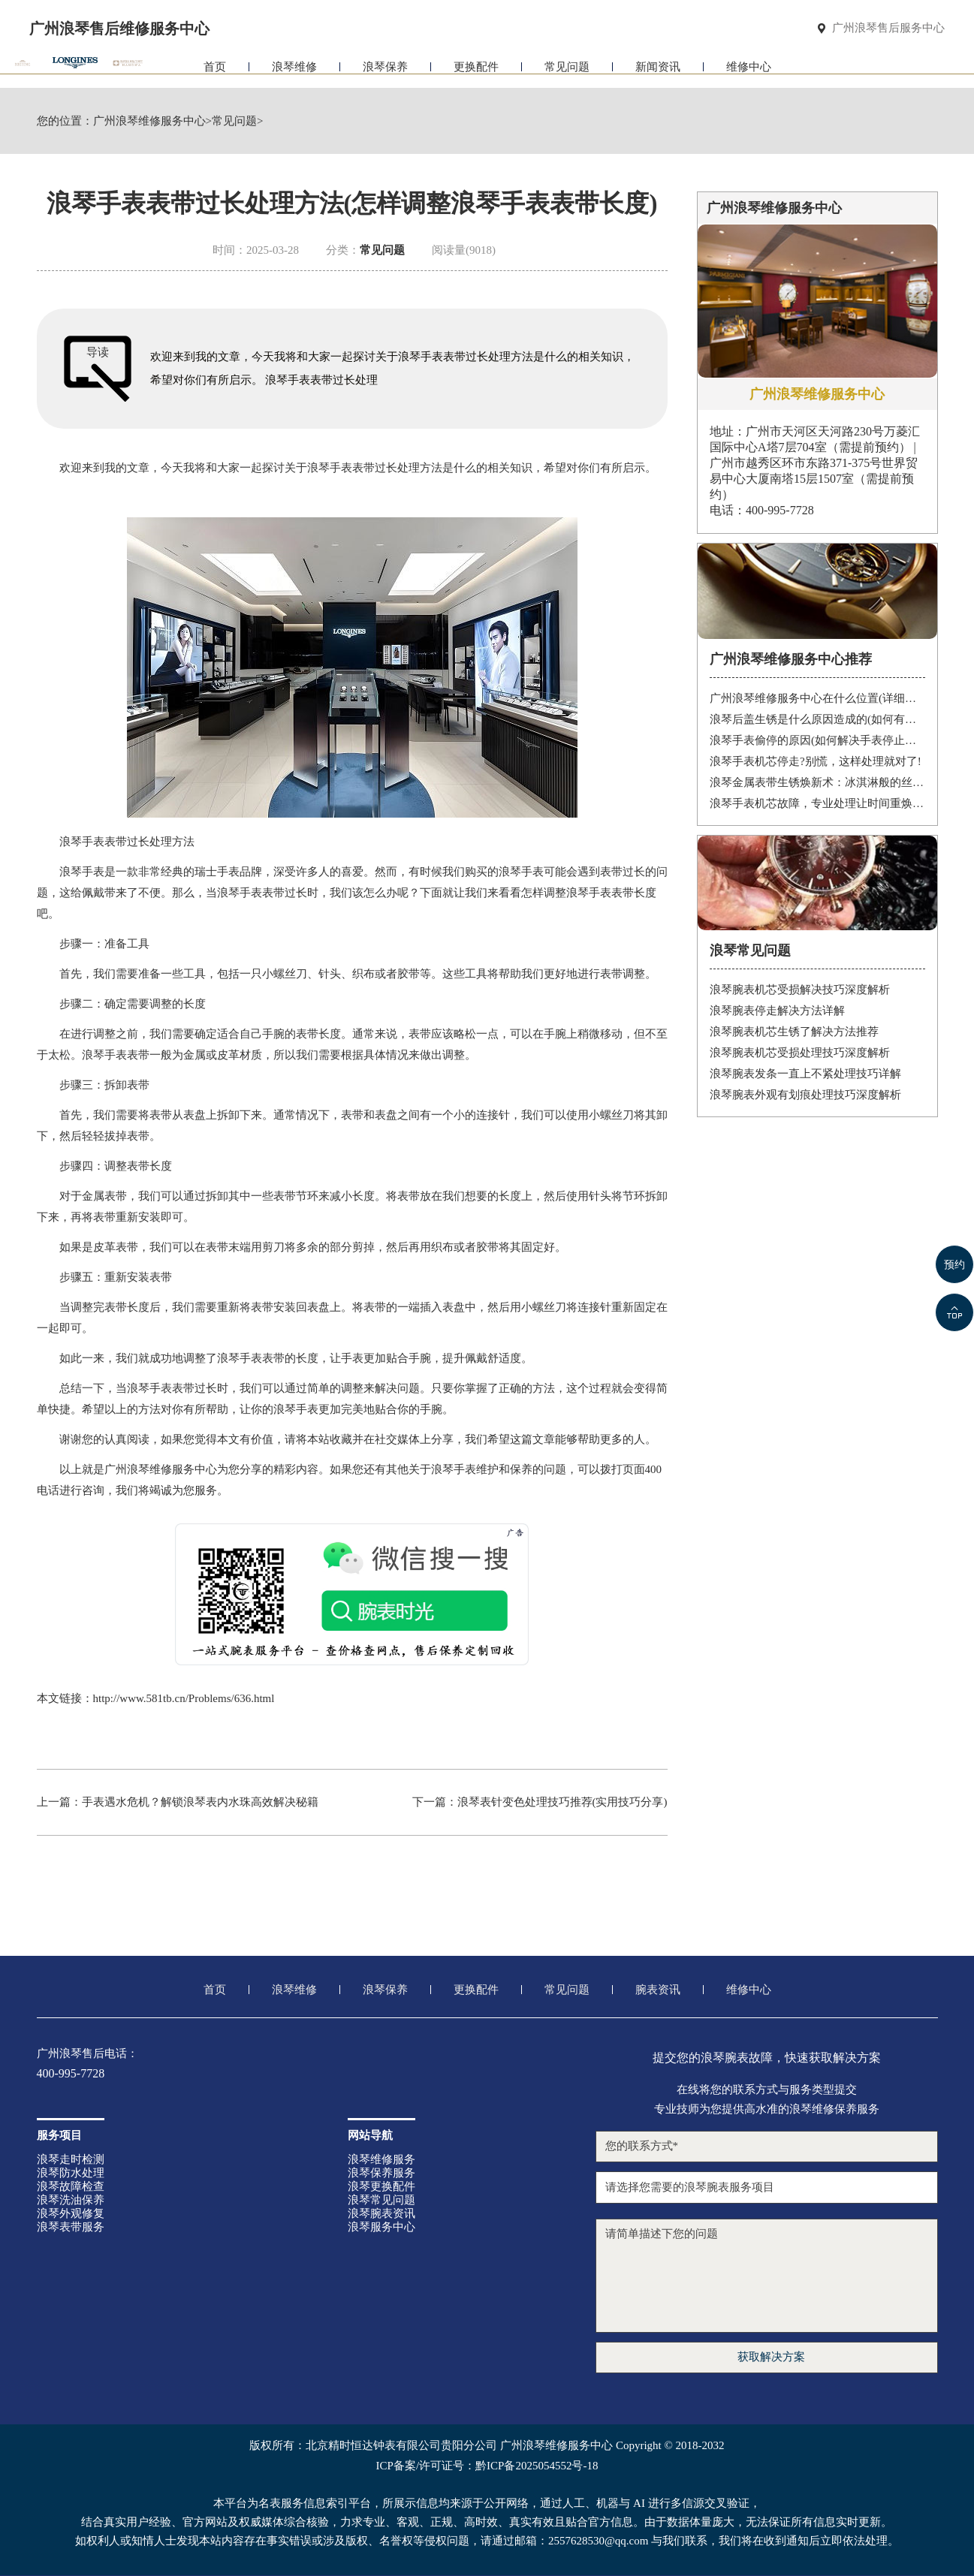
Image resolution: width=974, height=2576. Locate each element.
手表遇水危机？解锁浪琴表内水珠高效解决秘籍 (200, 1802)
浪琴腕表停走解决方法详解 (777, 1011)
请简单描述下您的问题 (767, 2276)
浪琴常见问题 (381, 2200)
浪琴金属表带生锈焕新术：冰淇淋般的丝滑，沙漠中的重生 (817, 782)
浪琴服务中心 (381, 2227)
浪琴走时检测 (70, 2159)
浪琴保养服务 (381, 2173)
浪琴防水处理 (70, 2173)
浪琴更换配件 (381, 2186)
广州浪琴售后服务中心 (888, 28)
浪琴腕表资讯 (381, 2213)
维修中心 (748, 73)
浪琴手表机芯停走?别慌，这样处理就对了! (815, 761)
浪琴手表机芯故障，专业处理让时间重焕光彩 (817, 803)
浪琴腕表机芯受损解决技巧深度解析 (800, 990)
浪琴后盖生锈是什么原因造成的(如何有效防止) (817, 719)
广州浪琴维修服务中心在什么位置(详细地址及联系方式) (817, 698)
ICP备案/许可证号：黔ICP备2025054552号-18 (487, 2466)
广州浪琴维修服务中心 (149, 121)
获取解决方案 (771, 2357)
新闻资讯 (657, 73)
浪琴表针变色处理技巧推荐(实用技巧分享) (562, 1802)
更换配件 (476, 73)
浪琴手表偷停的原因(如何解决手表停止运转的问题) (817, 740)
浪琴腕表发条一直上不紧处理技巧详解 (805, 1074)
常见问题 (567, 73)
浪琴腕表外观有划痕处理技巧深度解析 (805, 1095)
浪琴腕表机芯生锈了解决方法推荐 (794, 1032)
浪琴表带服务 (70, 2227)
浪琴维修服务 (381, 2159)
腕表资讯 (657, 1990)
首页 (215, 73)
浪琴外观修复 (70, 2213)
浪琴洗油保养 (70, 2200)
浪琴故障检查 (70, 2186)
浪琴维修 (294, 73)
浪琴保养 (385, 73)
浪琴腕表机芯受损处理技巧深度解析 (800, 1053)
